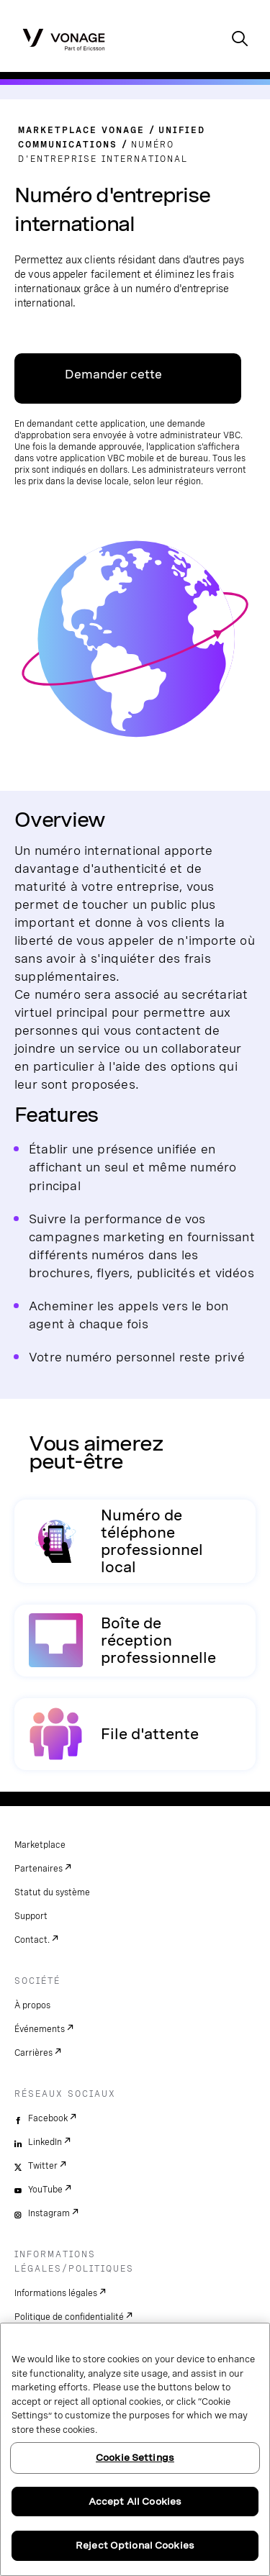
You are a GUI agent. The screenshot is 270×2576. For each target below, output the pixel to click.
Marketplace (40, 1845)
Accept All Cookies (135, 2501)
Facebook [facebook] (48, 2118)
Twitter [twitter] (43, 2166)
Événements (39, 2029)
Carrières (33, 2053)
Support (31, 1916)
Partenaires (38, 1869)
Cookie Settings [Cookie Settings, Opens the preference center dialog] (135, 2457)
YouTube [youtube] (45, 2190)
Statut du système (52, 1892)
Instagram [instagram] (49, 2213)
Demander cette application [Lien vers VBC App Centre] (113, 386)
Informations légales (55, 2293)
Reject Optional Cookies (135, 2545)
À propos (32, 2005)
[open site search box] (239, 40)
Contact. (32, 1940)
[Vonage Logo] (63, 39)
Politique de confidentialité (69, 2317)
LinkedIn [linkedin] (45, 2142)
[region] (135, 2449)
